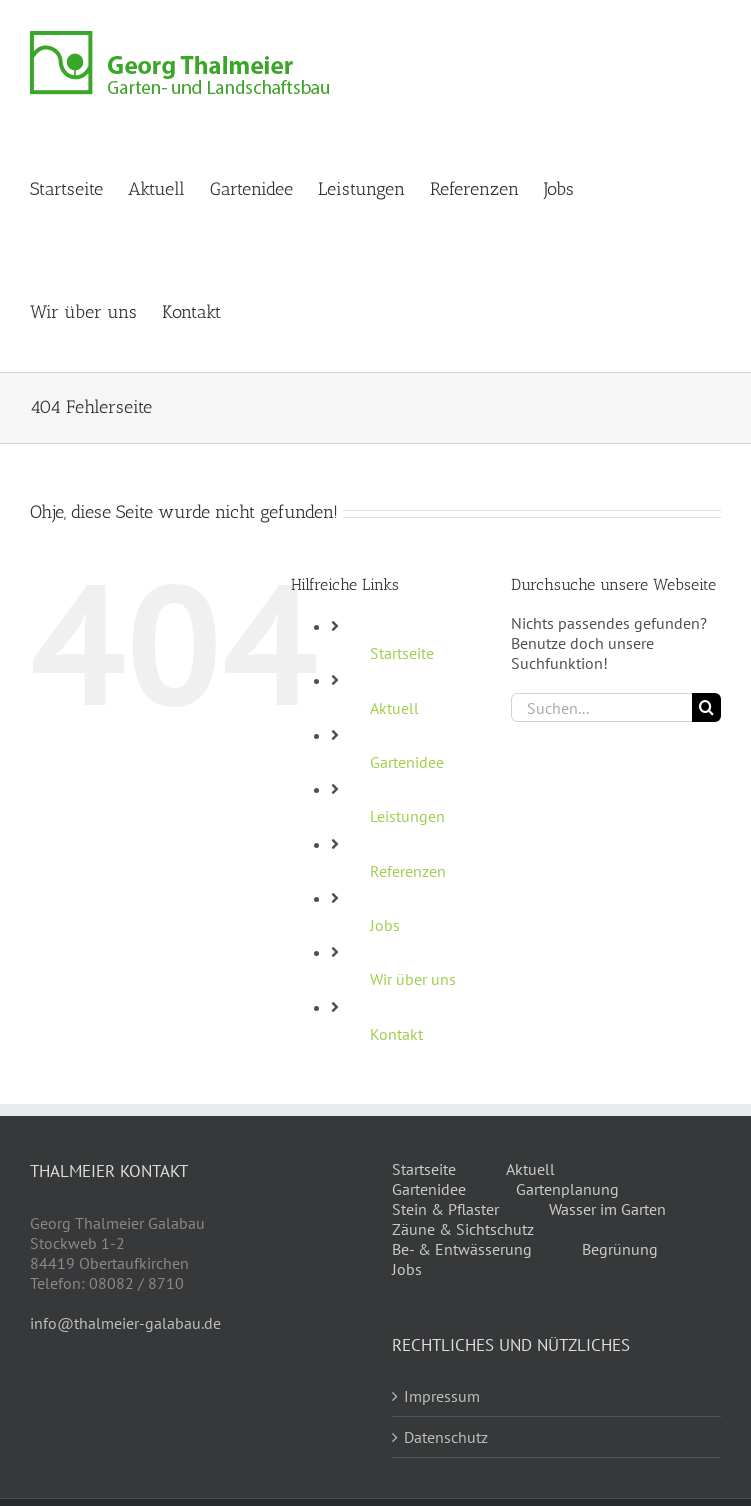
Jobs (385, 925)
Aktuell (394, 708)
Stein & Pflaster (445, 1209)
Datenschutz (446, 1437)
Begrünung (620, 1249)
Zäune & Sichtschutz (463, 1229)
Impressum (442, 1396)
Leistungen (407, 816)
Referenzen (408, 871)
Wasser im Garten (607, 1209)
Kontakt (396, 1034)
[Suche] (706, 707)
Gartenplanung (567, 1189)
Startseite (402, 653)
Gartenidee (407, 762)
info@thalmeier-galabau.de (125, 1323)
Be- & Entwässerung (462, 1249)
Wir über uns (413, 979)
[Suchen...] (601, 707)
